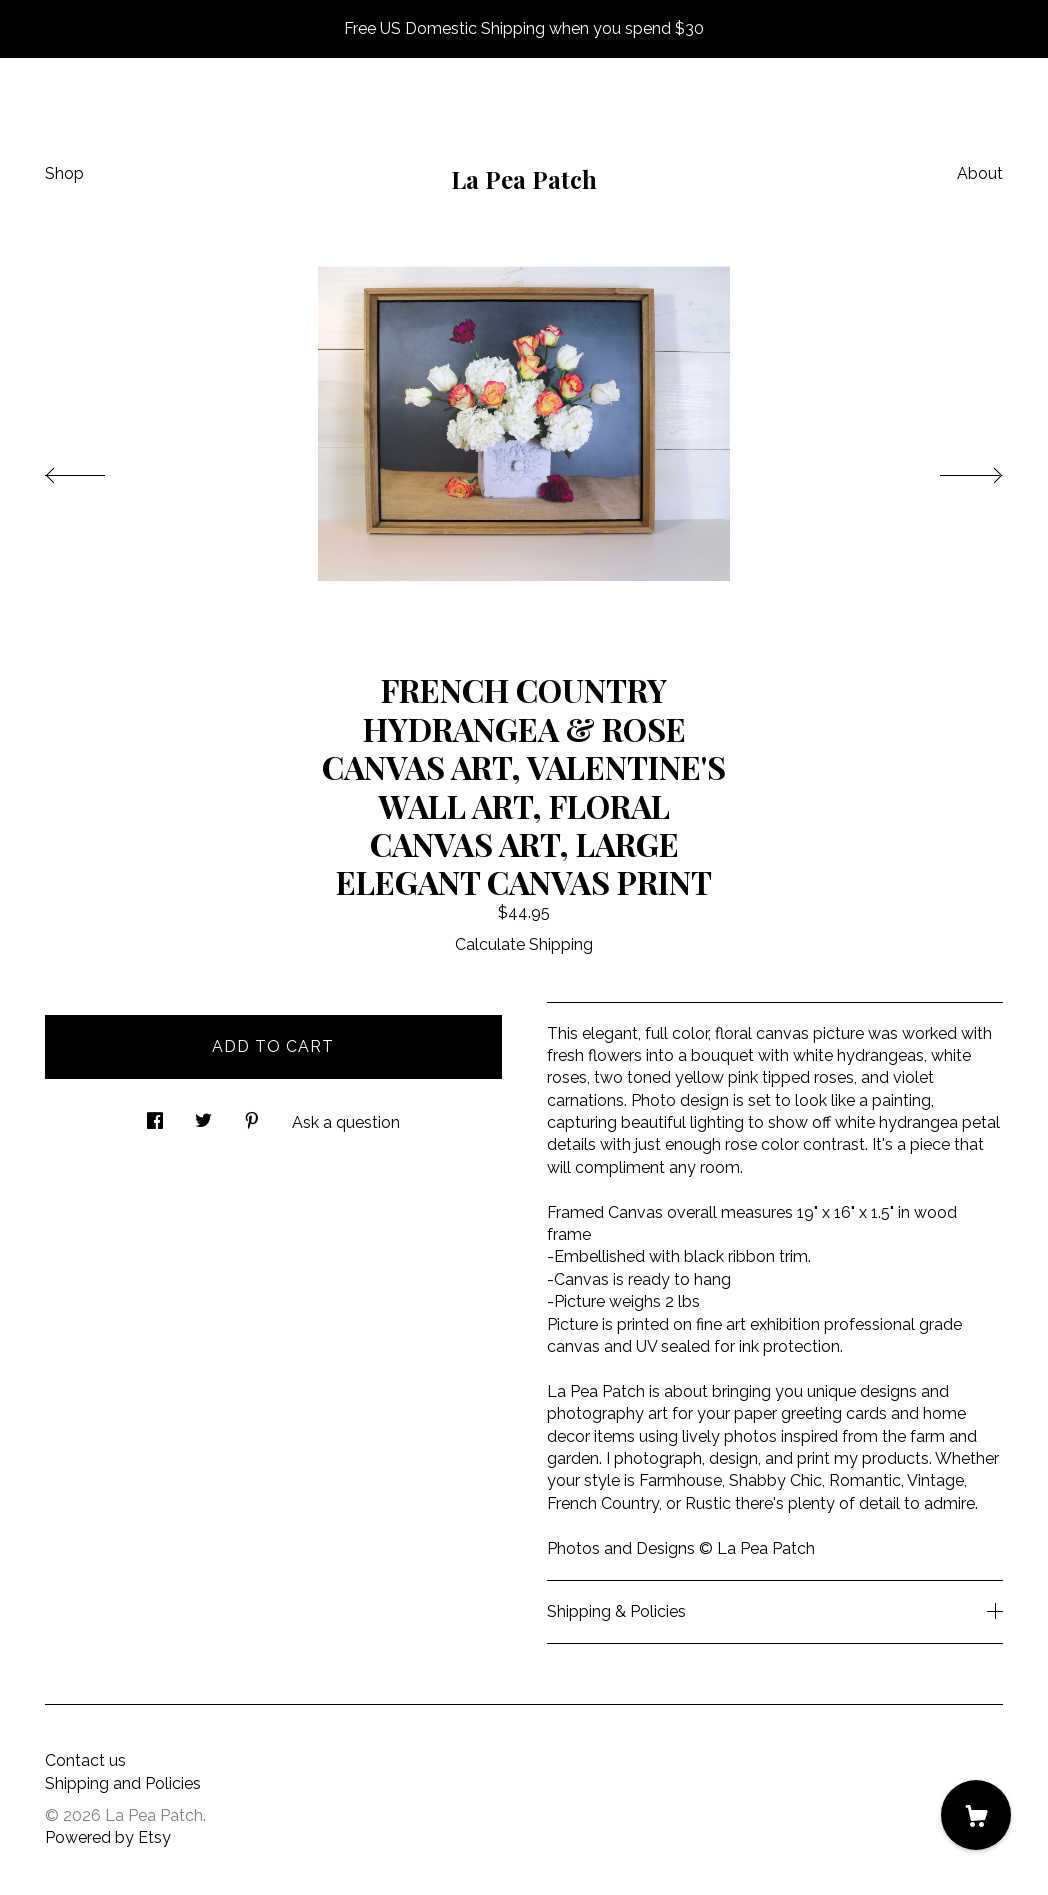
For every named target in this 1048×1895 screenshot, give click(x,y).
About (980, 173)
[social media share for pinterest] (252, 1115)
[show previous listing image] (95, 470)
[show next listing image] (953, 470)
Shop (64, 173)
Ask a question (346, 1122)
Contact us (85, 1760)
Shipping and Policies (123, 1783)
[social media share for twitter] (203, 1115)
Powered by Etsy (108, 1837)
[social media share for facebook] (155, 1115)
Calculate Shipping (524, 944)
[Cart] (976, 1815)
